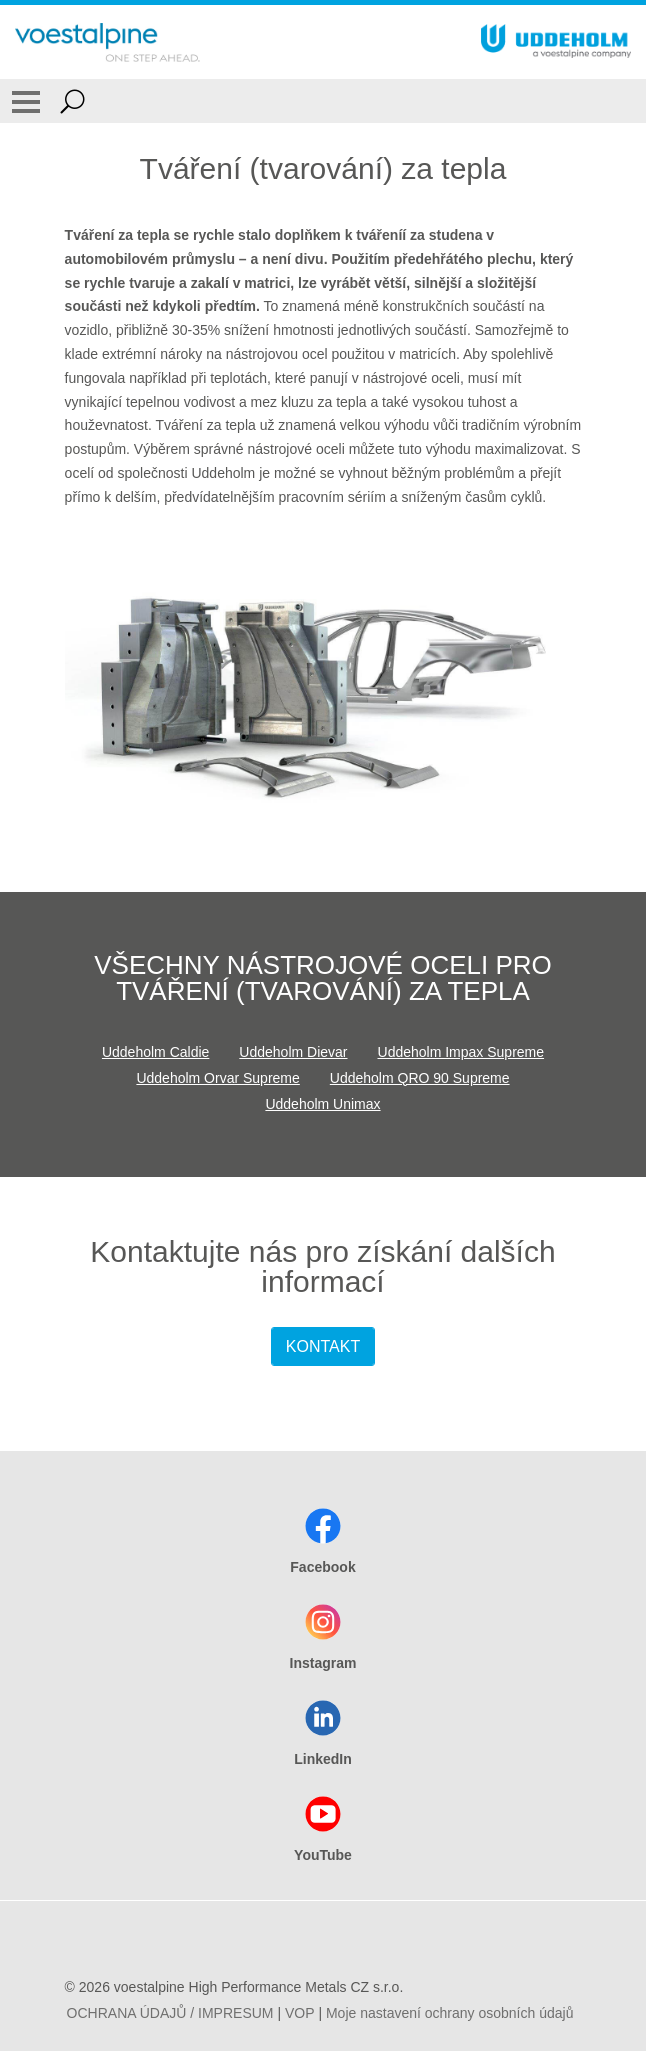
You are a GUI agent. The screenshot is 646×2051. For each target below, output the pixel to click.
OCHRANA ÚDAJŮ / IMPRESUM (170, 2013)
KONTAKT (323, 1346)
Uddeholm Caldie (155, 1052)
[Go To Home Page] (107, 42)
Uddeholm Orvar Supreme (217, 1078)
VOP (300, 2013)
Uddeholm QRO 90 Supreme (420, 1078)
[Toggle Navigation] (26, 101)
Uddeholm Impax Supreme (461, 1052)
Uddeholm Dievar (293, 1052)
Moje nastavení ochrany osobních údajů (450, 2013)
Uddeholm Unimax (322, 1104)
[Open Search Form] (72, 101)
